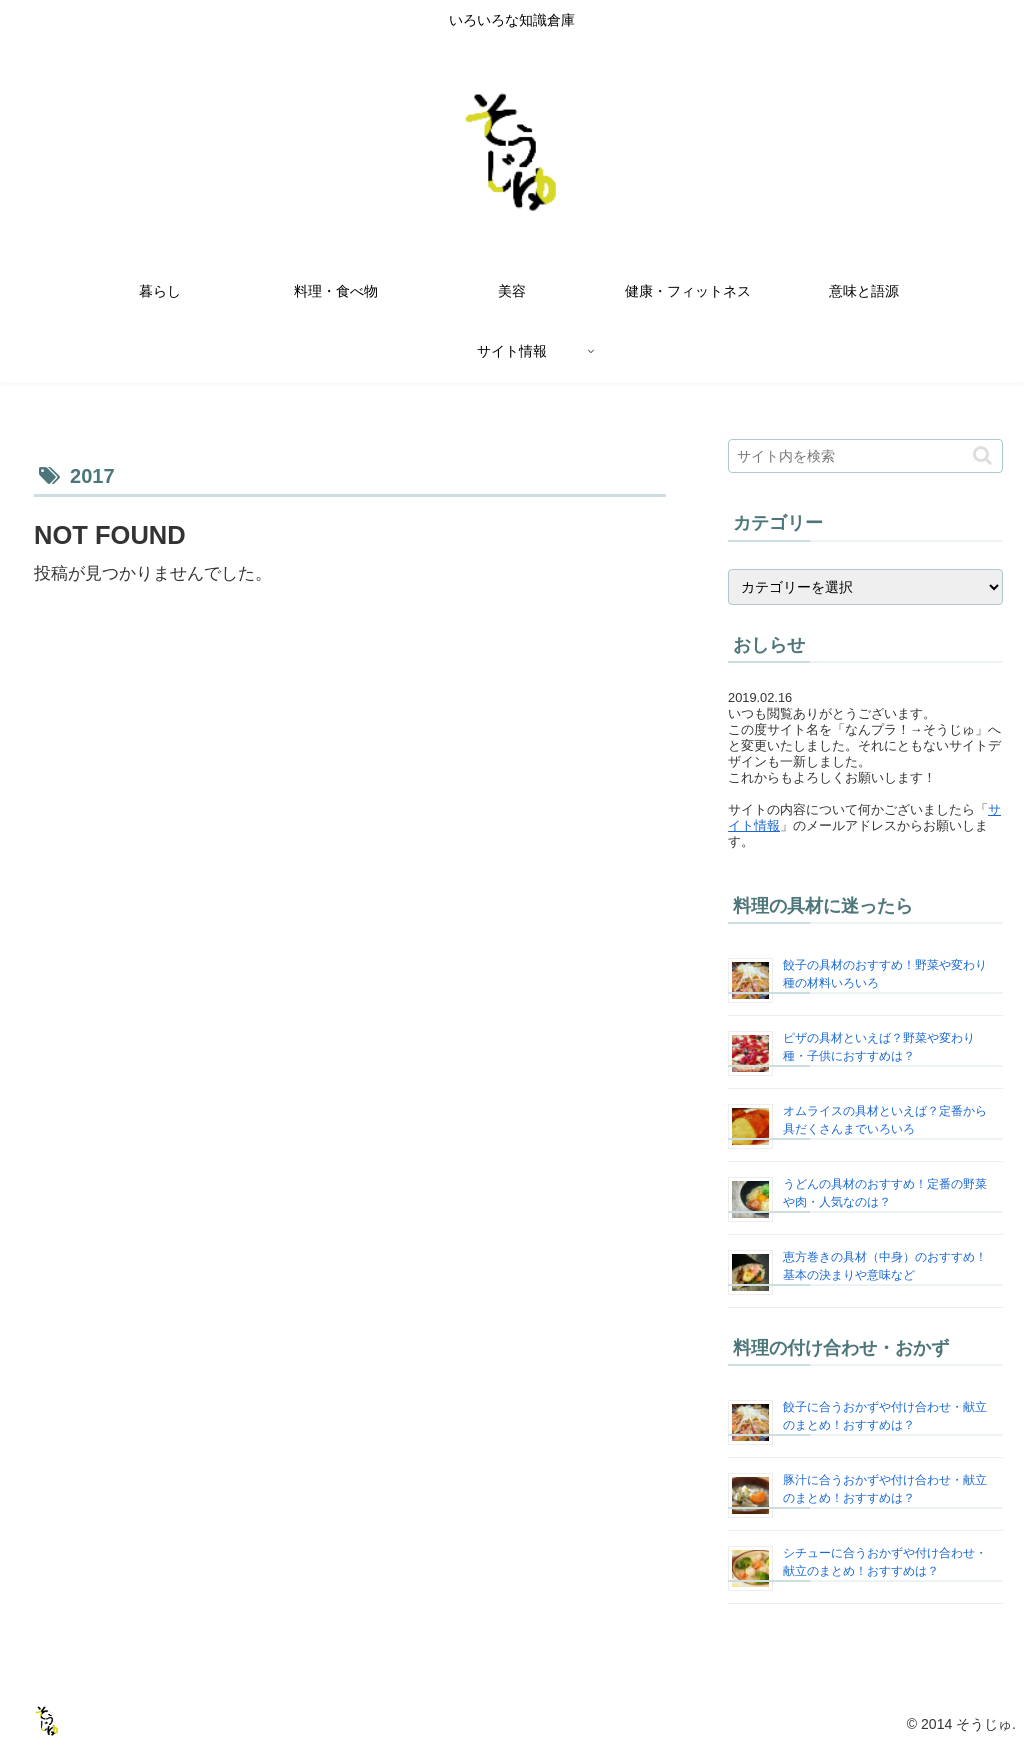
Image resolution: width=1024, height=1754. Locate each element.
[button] (982, 455)
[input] (865, 456)
